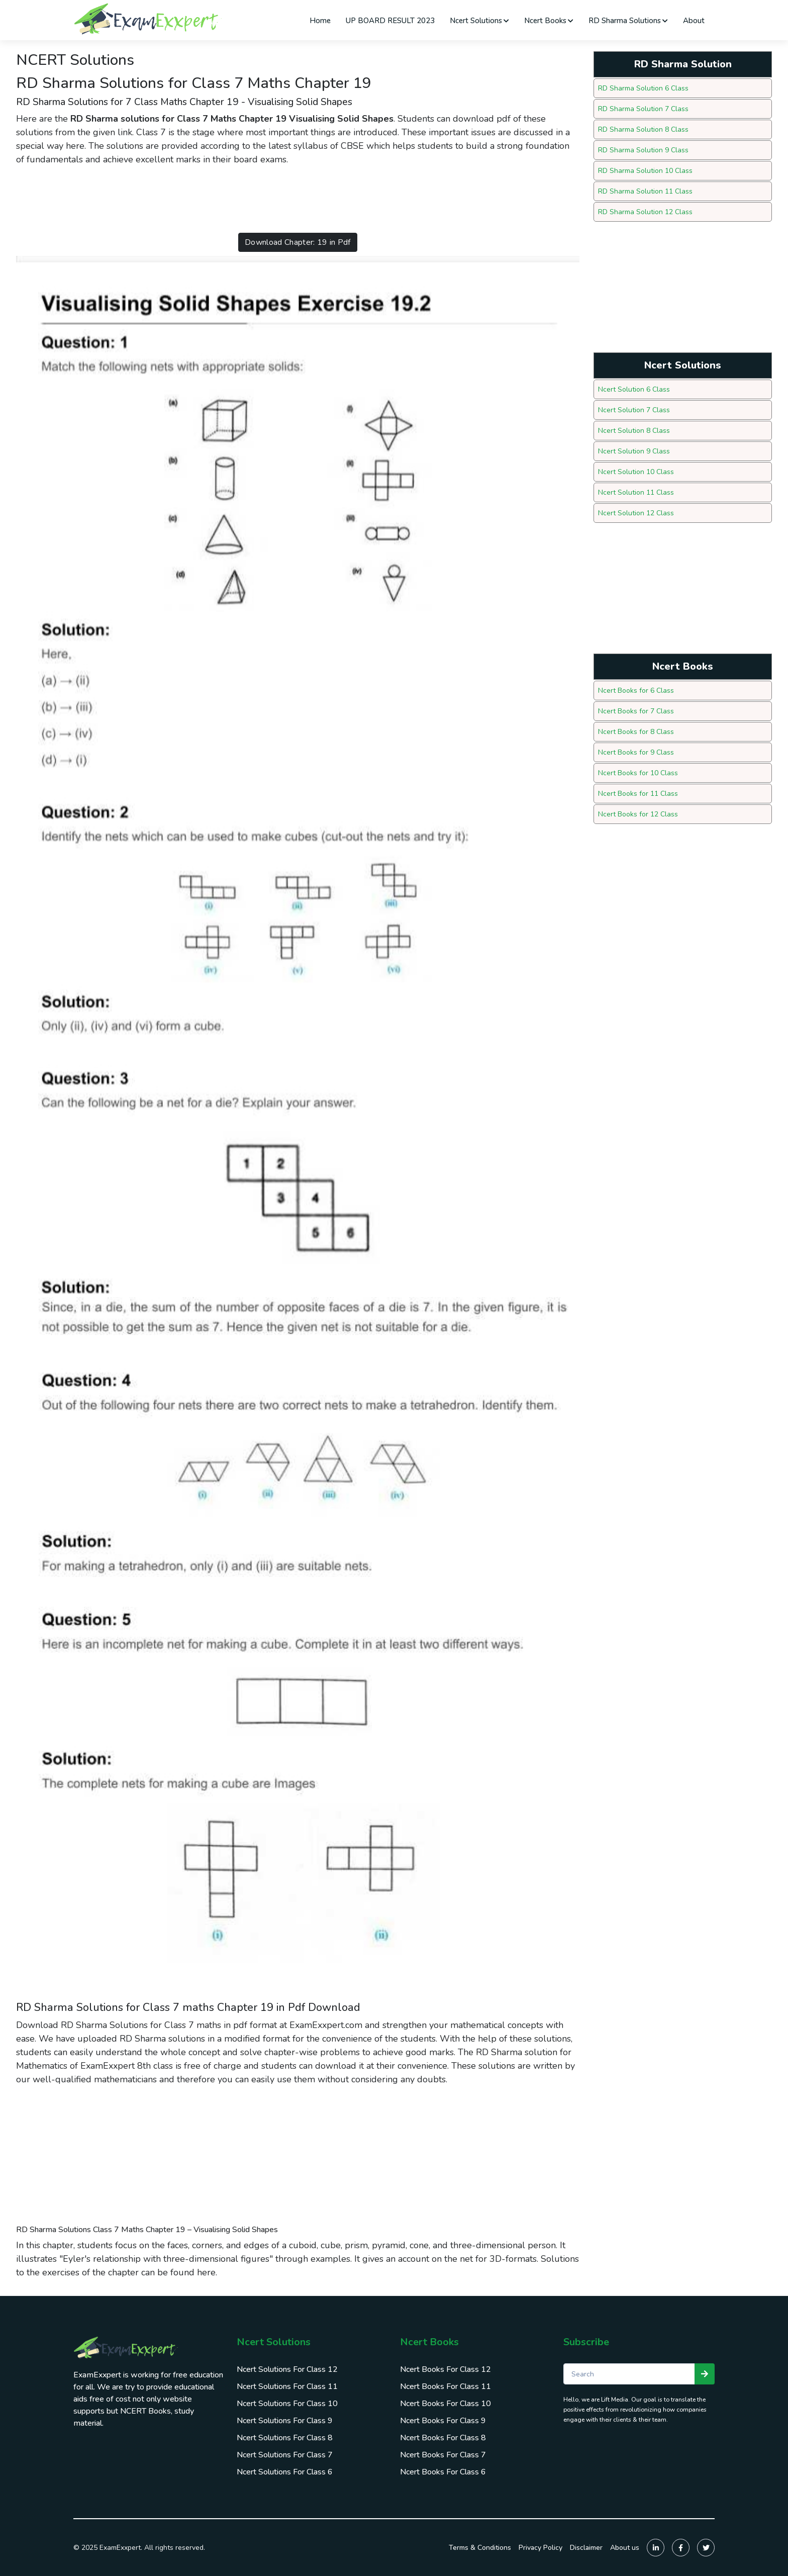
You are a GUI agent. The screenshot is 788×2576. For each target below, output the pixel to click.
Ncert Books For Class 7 (443, 2454)
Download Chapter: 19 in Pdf (298, 242)
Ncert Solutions (479, 21)
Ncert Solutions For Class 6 (285, 2471)
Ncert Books (548, 21)
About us (624, 2547)
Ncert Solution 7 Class (634, 410)
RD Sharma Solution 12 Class (645, 212)
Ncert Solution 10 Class (636, 472)
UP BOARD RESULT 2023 (390, 21)
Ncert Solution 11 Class (636, 492)
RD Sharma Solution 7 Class (643, 109)
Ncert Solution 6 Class (634, 389)
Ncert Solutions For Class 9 (285, 2420)
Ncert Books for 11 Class (638, 793)
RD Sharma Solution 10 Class (645, 170)
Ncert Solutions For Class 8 (285, 2437)
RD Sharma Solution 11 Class (645, 191)
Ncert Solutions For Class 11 (287, 2386)
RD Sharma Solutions (628, 21)
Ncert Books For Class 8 (443, 2437)
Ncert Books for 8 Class (636, 732)
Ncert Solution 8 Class (634, 430)
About (694, 21)
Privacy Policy (540, 2547)
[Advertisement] (199, 199)
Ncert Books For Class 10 (445, 2403)
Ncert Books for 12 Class (638, 814)
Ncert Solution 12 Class (636, 513)
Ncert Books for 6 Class (636, 690)
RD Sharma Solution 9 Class (643, 150)
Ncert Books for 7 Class (636, 711)
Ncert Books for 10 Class (638, 773)
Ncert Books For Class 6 (443, 2471)
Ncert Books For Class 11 (445, 2386)
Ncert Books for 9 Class (636, 752)
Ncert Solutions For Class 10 (287, 2403)
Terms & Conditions (480, 2547)
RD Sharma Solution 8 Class (643, 129)
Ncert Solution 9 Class (634, 451)
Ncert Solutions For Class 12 (287, 2369)
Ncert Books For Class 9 (443, 2420)
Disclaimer (586, 2547)
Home (320, 21)
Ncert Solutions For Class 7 (285, 2454)
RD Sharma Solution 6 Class (643, 88)
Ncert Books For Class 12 (445, 2369)
